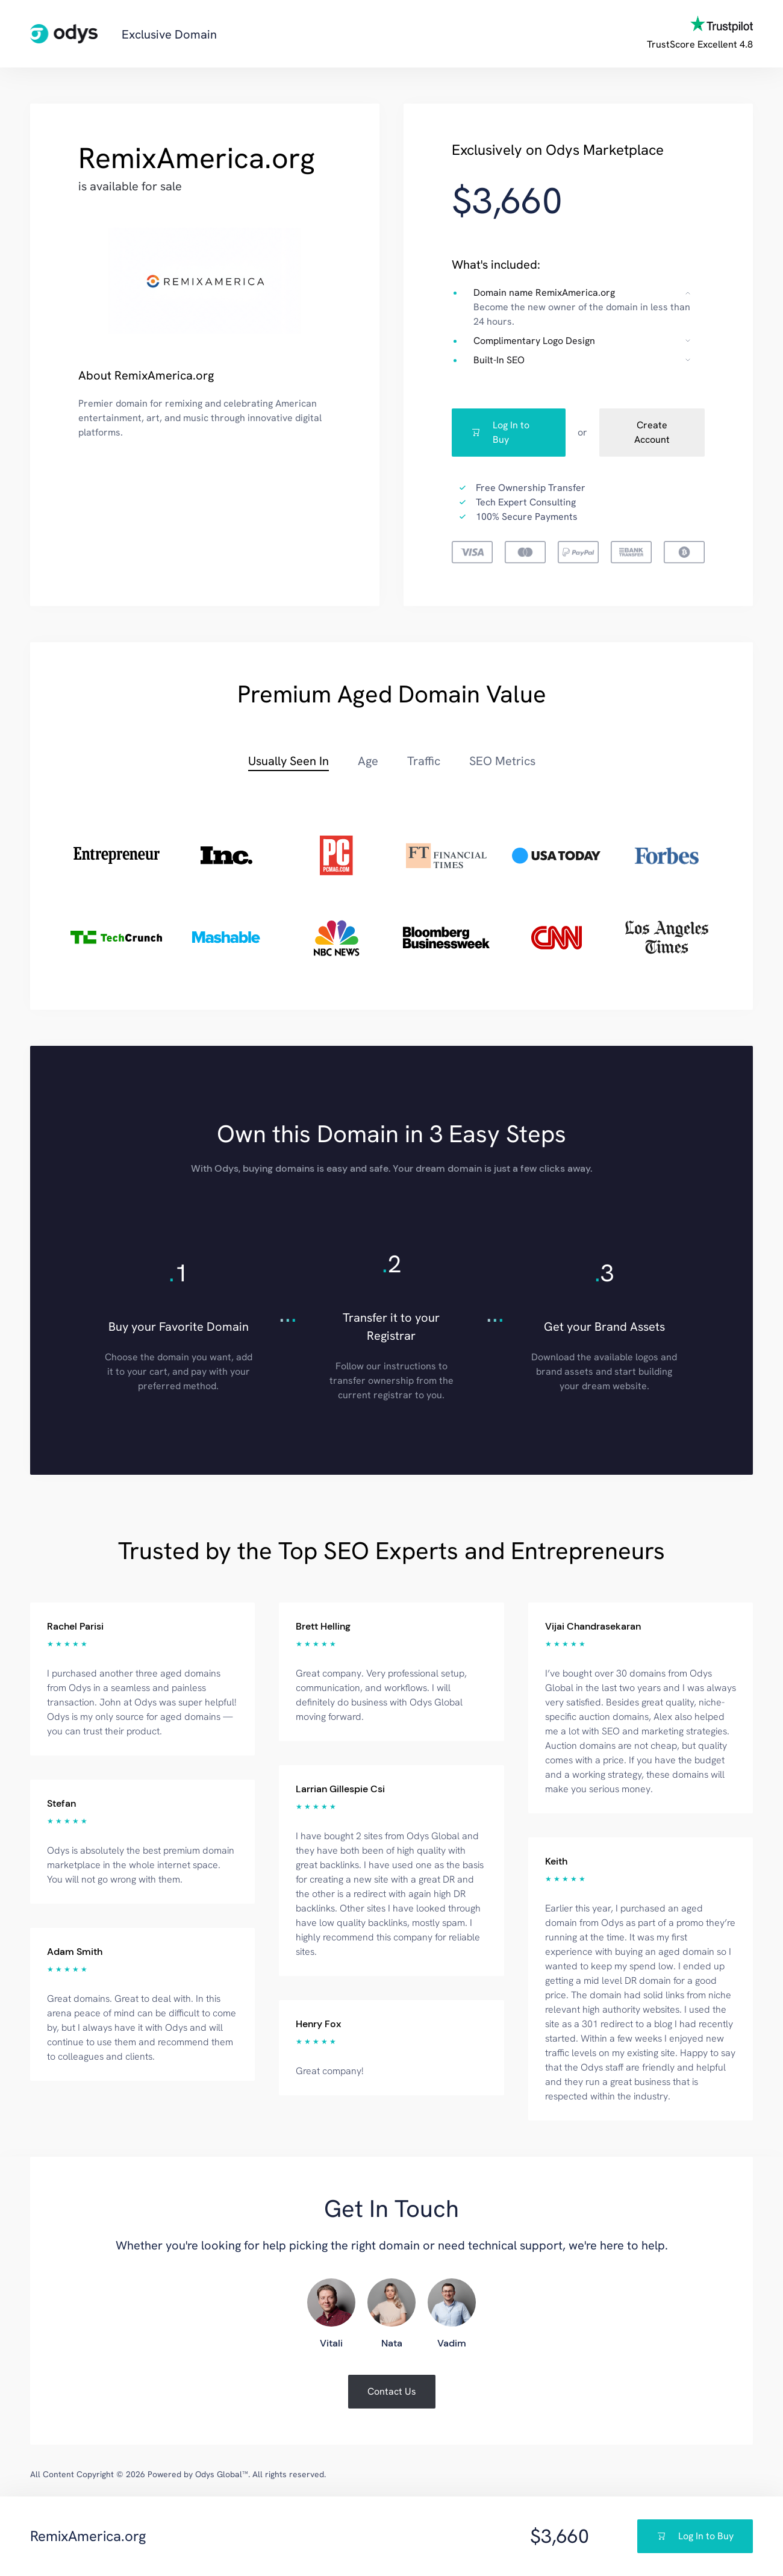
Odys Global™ (221, 2474)
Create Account (652, 432)
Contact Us (391, 2391)
